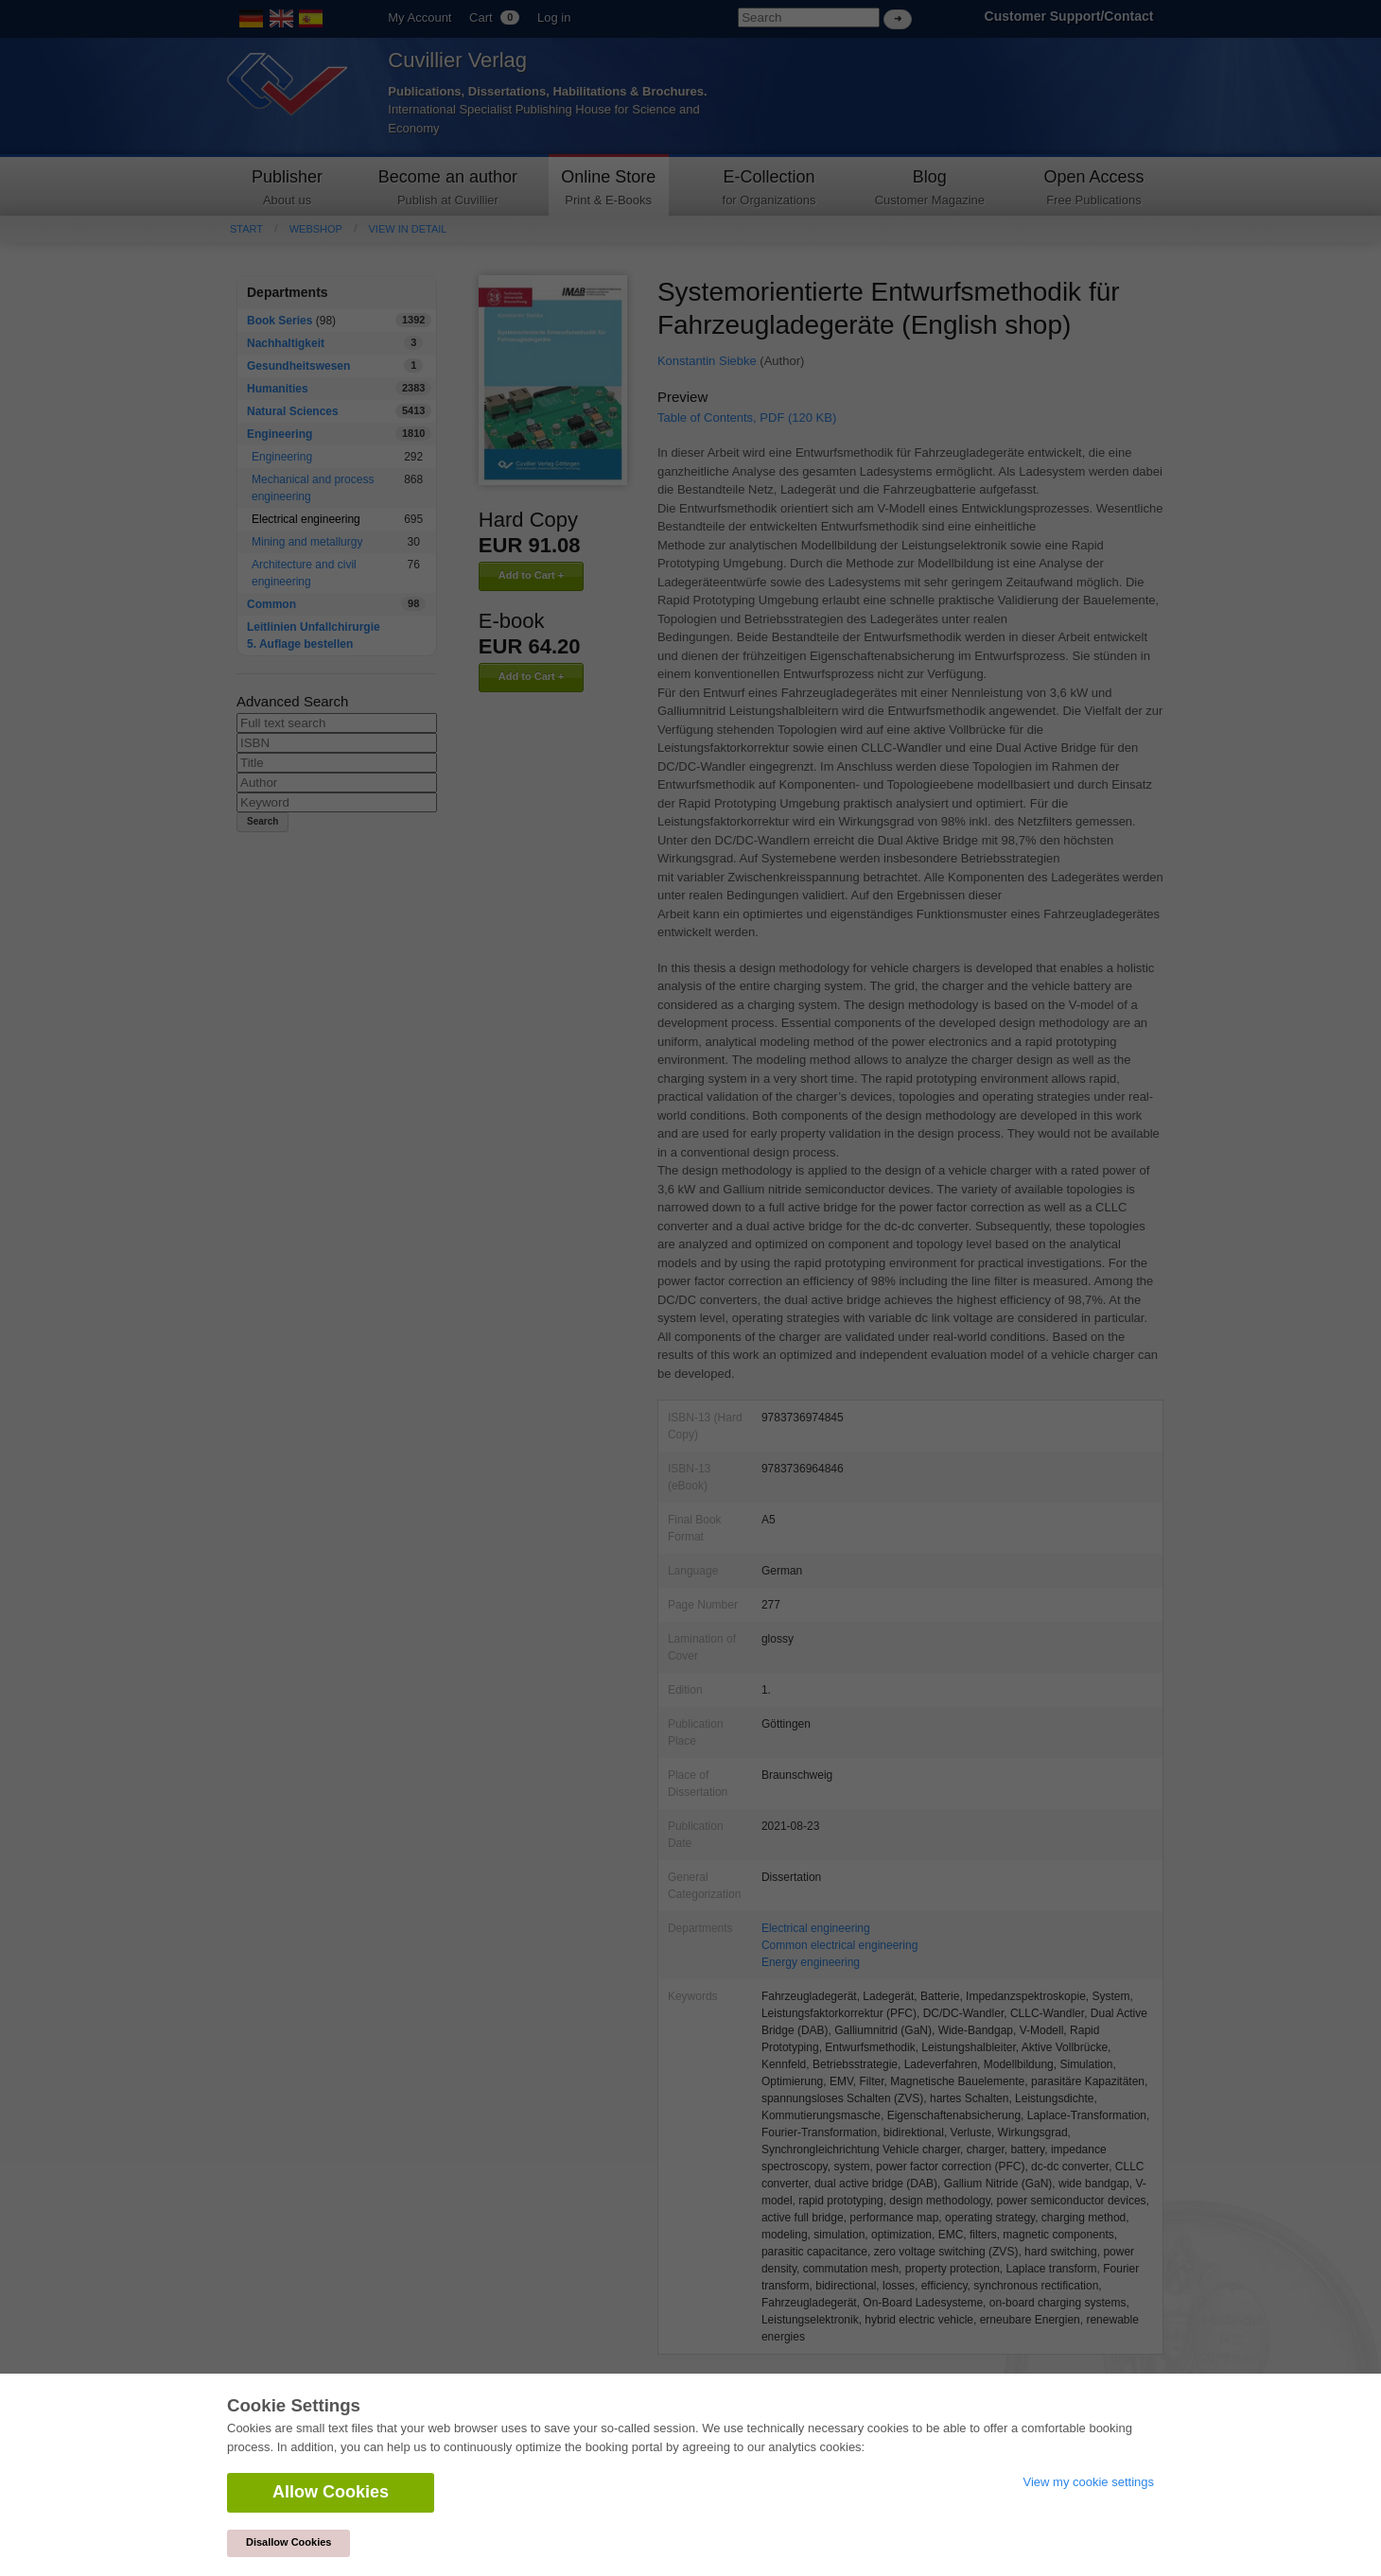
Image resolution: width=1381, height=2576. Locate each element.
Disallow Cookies (288, 2542)
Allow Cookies (330, 2491)
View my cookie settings (1089, 2482)
